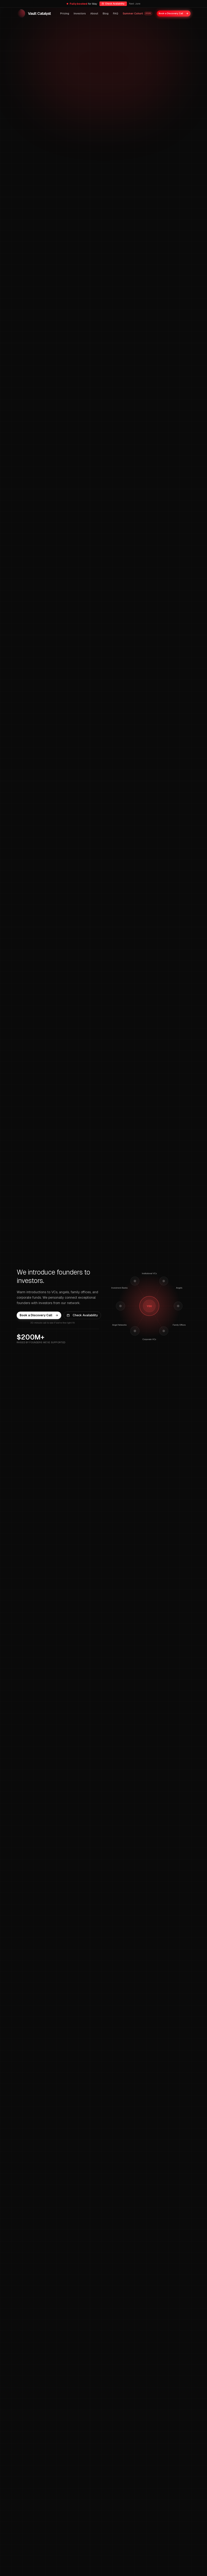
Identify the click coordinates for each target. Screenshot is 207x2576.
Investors (80, 13)
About (94, 13)
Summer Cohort (137, 13)
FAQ (115, 13)
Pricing (64, 13)
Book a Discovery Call (174, 13)
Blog (105, 13)
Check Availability (82, 1315)
